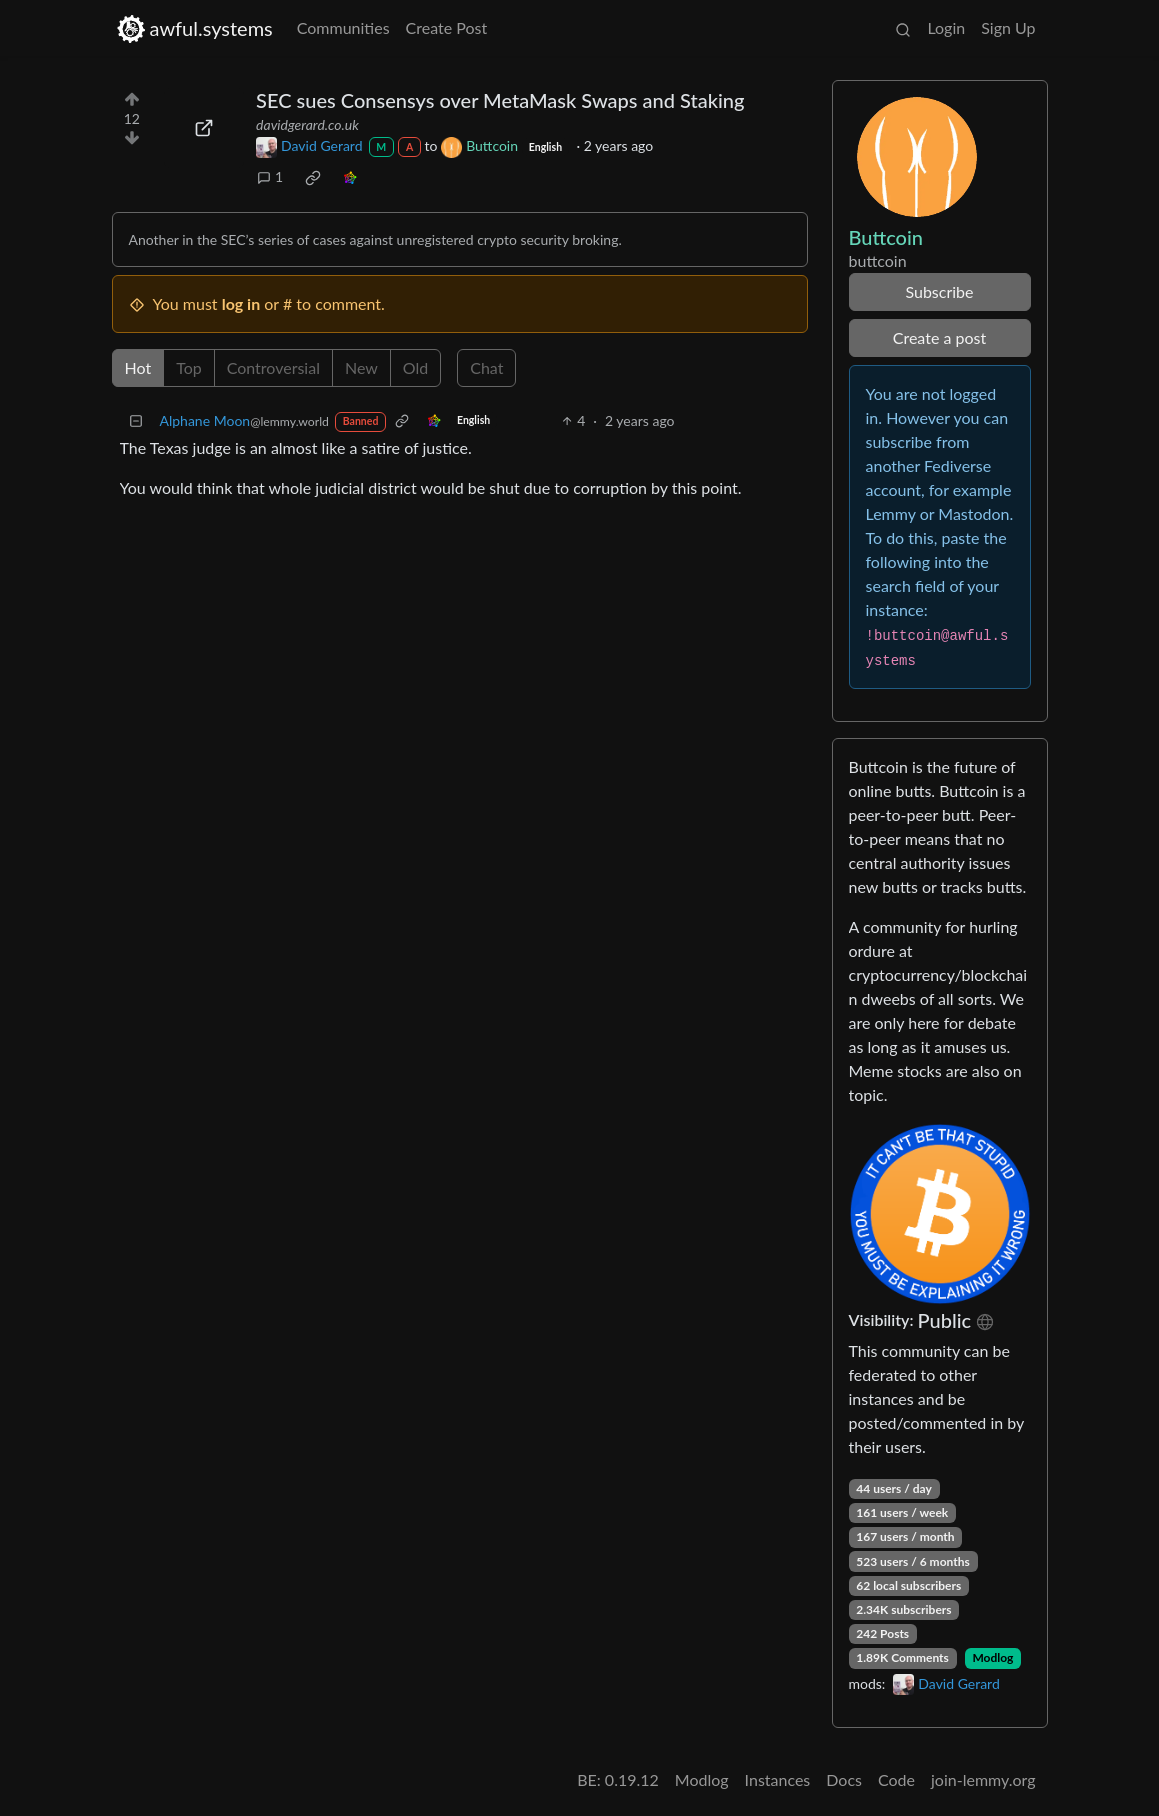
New (361, 367)
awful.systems (194, 28)
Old (415, 367)
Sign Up (1008, 27)
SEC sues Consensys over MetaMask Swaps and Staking (500, 100)
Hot (138, 367)
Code (896, 1779)
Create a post (939, 337)
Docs (844, 1779)
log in (241, 303)
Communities (343, 27)
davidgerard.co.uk (307, 124)
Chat (486, 367)
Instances (778, 1779)
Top (189, 367)
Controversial (273, 367)
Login (946, 27)
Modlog (992, 1657)
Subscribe (939, 291)
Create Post (447, 27)
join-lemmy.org (983, 1779)
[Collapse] (136, 420)
